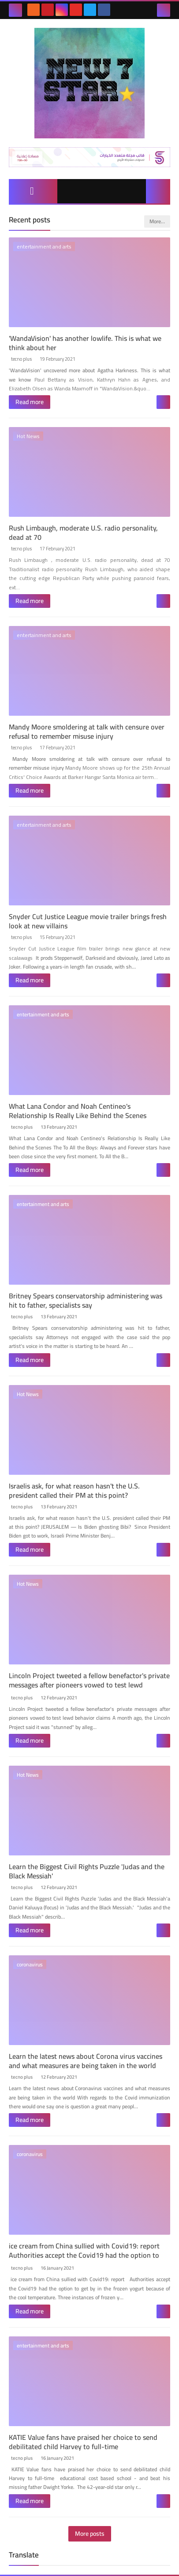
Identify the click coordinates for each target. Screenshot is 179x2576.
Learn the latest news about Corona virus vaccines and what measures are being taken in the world (85, 2060)
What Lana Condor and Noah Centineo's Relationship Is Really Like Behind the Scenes (77, 1110)
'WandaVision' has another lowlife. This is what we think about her (85, 343)
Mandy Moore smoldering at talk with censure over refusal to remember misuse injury (86, 731)
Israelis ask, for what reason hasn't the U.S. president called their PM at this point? (74, 1490)
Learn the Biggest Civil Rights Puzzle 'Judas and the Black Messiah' (86, 1871)
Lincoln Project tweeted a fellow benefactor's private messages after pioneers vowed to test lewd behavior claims (89, 1685)
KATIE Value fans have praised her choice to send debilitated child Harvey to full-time (83, 2442)
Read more (29, 402)
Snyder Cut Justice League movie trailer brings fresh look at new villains (88, 921)
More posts (89, 2533)
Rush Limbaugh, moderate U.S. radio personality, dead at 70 (83, 532)
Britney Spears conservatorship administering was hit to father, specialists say (85, 1300)
